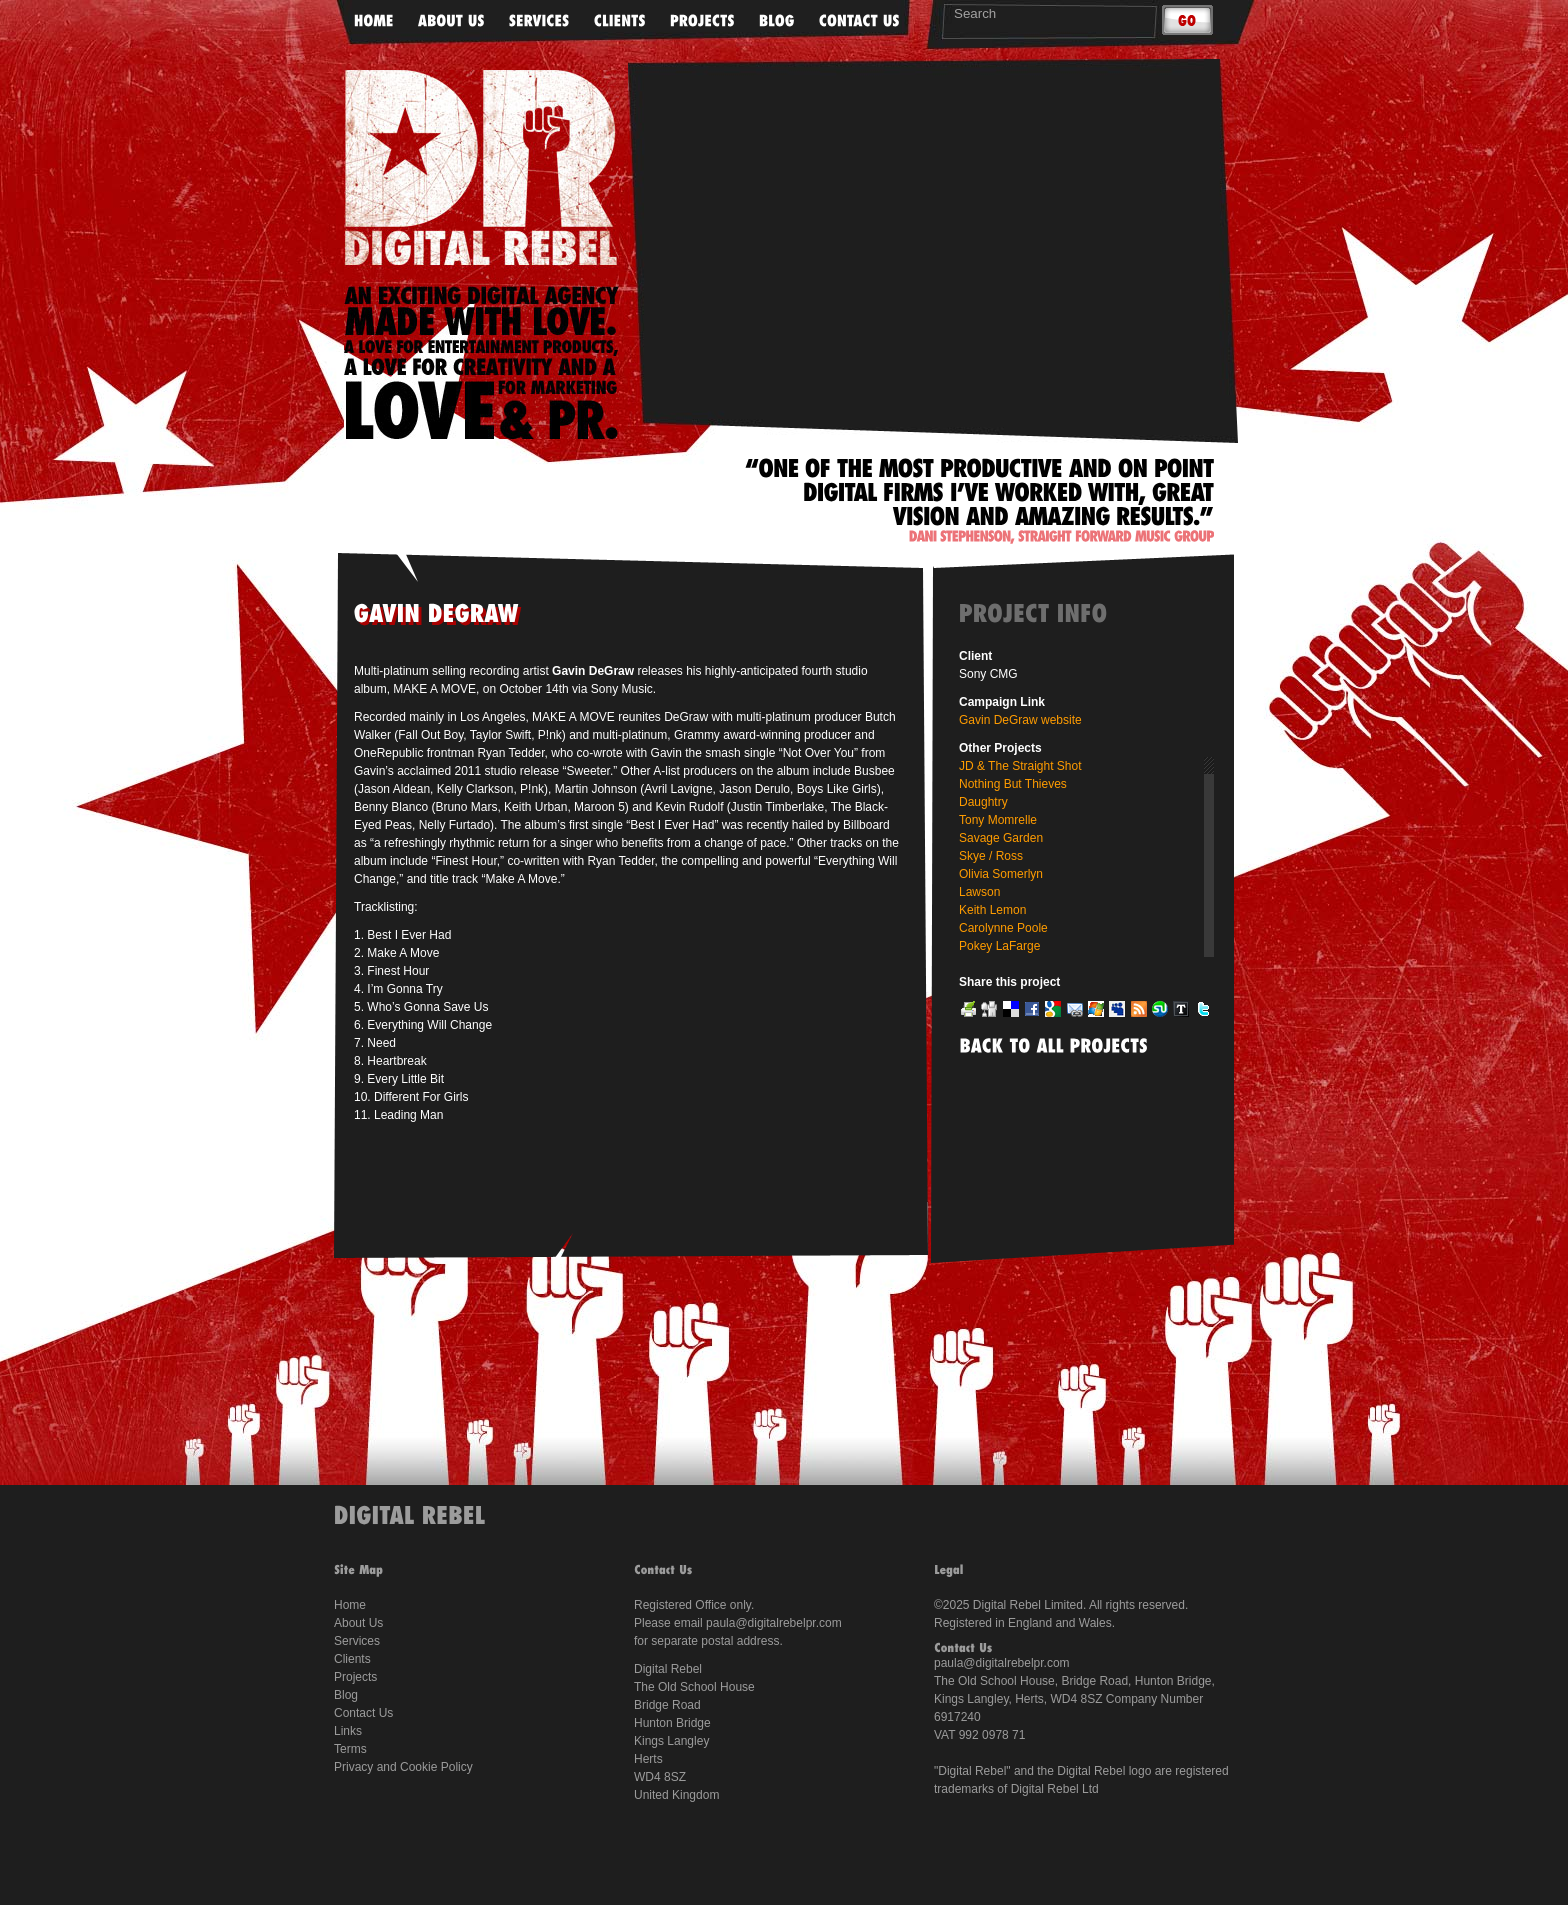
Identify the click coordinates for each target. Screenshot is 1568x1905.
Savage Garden (1001, 838)
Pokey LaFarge (999, 946)
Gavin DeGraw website (1020, 720)
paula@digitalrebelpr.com (774, 1623)
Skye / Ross (991, 856)
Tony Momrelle (998, 820)
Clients (352, 1659)
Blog (346, 1695)
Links (348, 1731)
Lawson (979, 892)
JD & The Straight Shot (1020, 766)
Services (357, 1641)
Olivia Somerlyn (1001, 874)
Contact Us (363, 1713)
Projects (355, 1677)
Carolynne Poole (1003, 928)
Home (350, 1605)
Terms (350, 1749)
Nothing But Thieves (1013, 784)
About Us (358, 1623)
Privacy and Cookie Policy (403, 1767)
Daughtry (983, 802)
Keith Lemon (992, 910)
